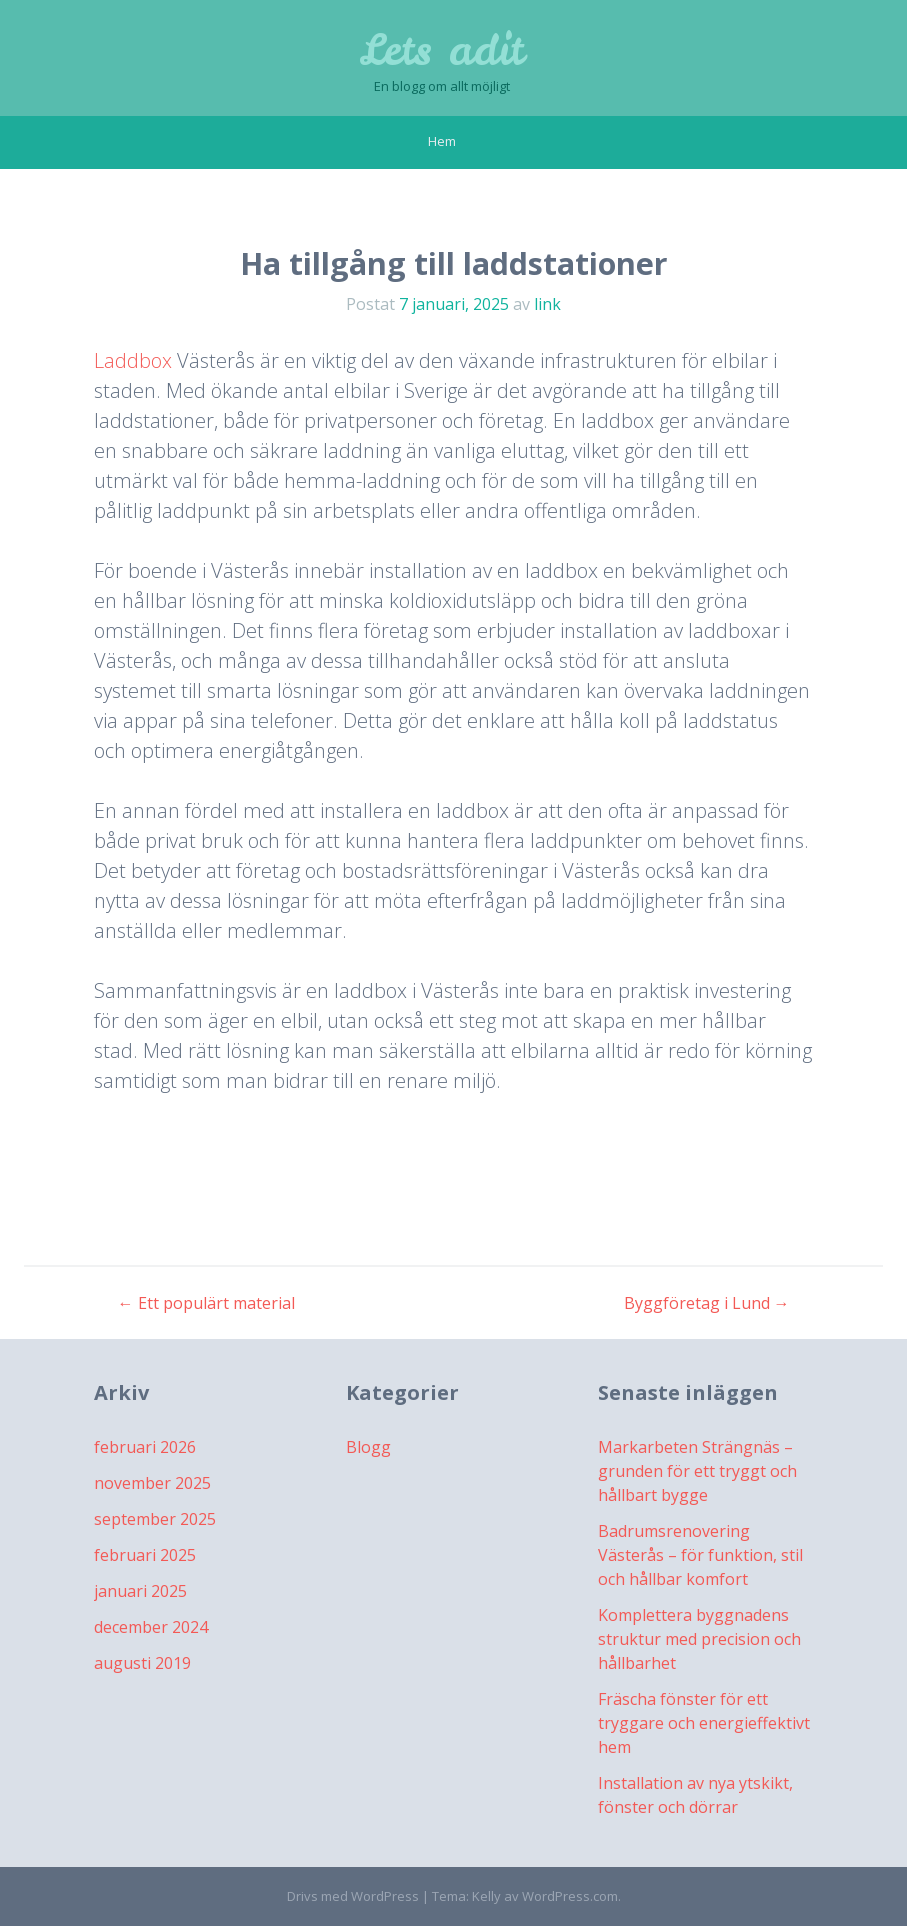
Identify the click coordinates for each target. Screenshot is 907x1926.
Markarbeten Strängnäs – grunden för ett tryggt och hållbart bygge (697, 1471)
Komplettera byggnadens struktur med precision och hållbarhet (699, 1639)
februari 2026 (145, 1447)
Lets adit (441, 50)
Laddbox (133, 360)
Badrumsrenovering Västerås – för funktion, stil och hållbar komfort (700, 1555)
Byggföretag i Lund (707, 1303)
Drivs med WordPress (353, 1896)
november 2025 (152, 1483)
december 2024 (151, 1627)
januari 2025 (140, 1591)
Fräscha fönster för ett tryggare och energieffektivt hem (704, 1723)
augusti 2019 (142, 1663)
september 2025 (155, 1519)
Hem (442, 141)
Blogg (368, 1447)
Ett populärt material (206, 1303)
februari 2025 (145, 1555)
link (547, 304)
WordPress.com (570, 1896)
